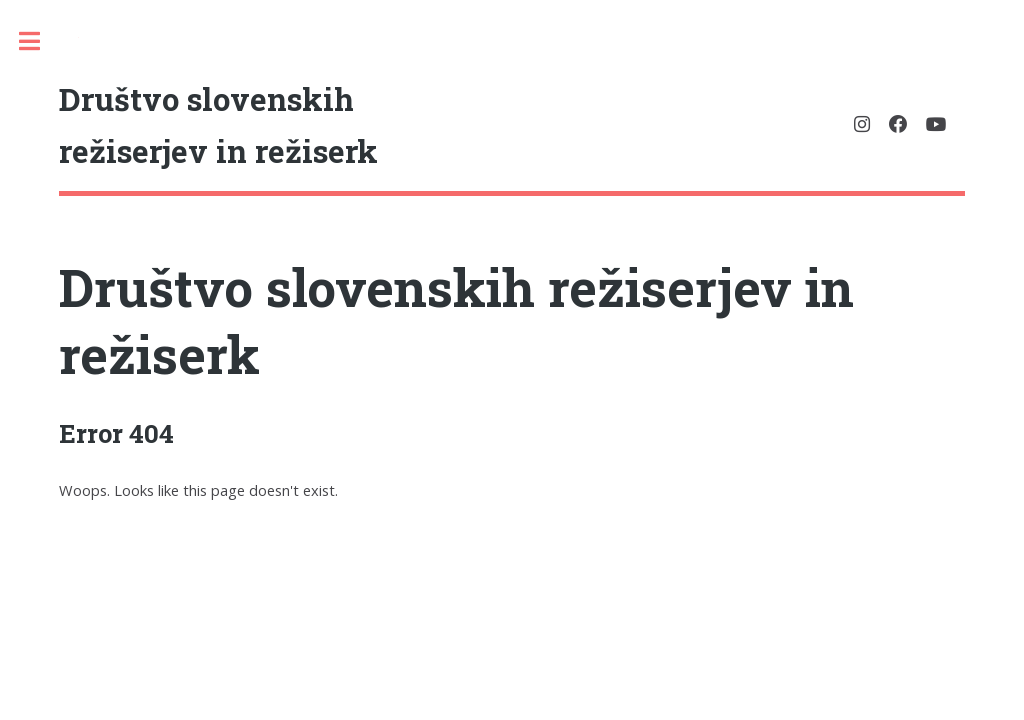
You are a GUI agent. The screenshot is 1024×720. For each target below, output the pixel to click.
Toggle (39, 41)
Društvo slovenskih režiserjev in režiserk (456, 320)
